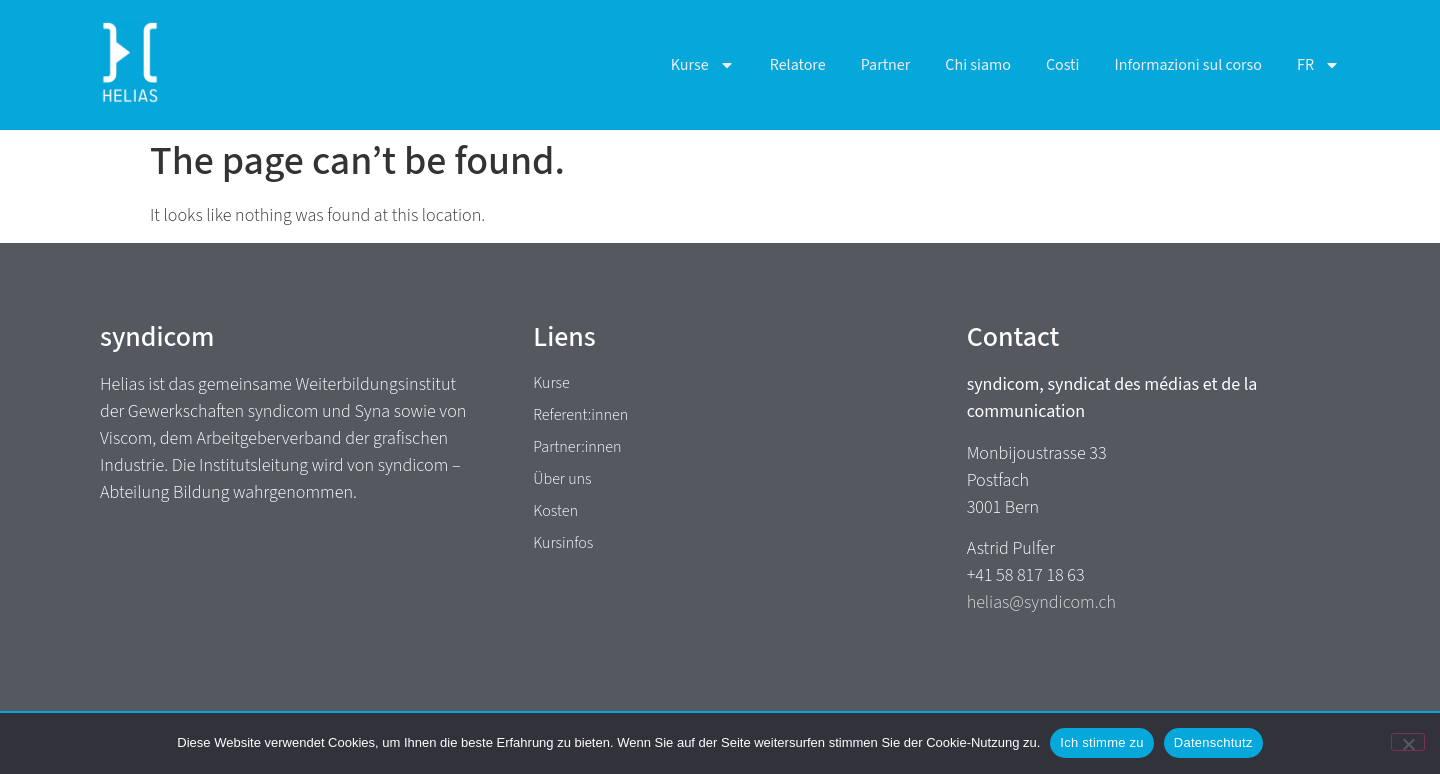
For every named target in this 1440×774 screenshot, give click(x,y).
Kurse (703, 65)
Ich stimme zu (1101, 742)
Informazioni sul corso (1188, 65)
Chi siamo (978, 65)
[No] (1408, 742)
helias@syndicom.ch (1041, 602)
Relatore (798, 65)
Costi (1063, 65)
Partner (886, 65)
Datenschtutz (1213, 742)
